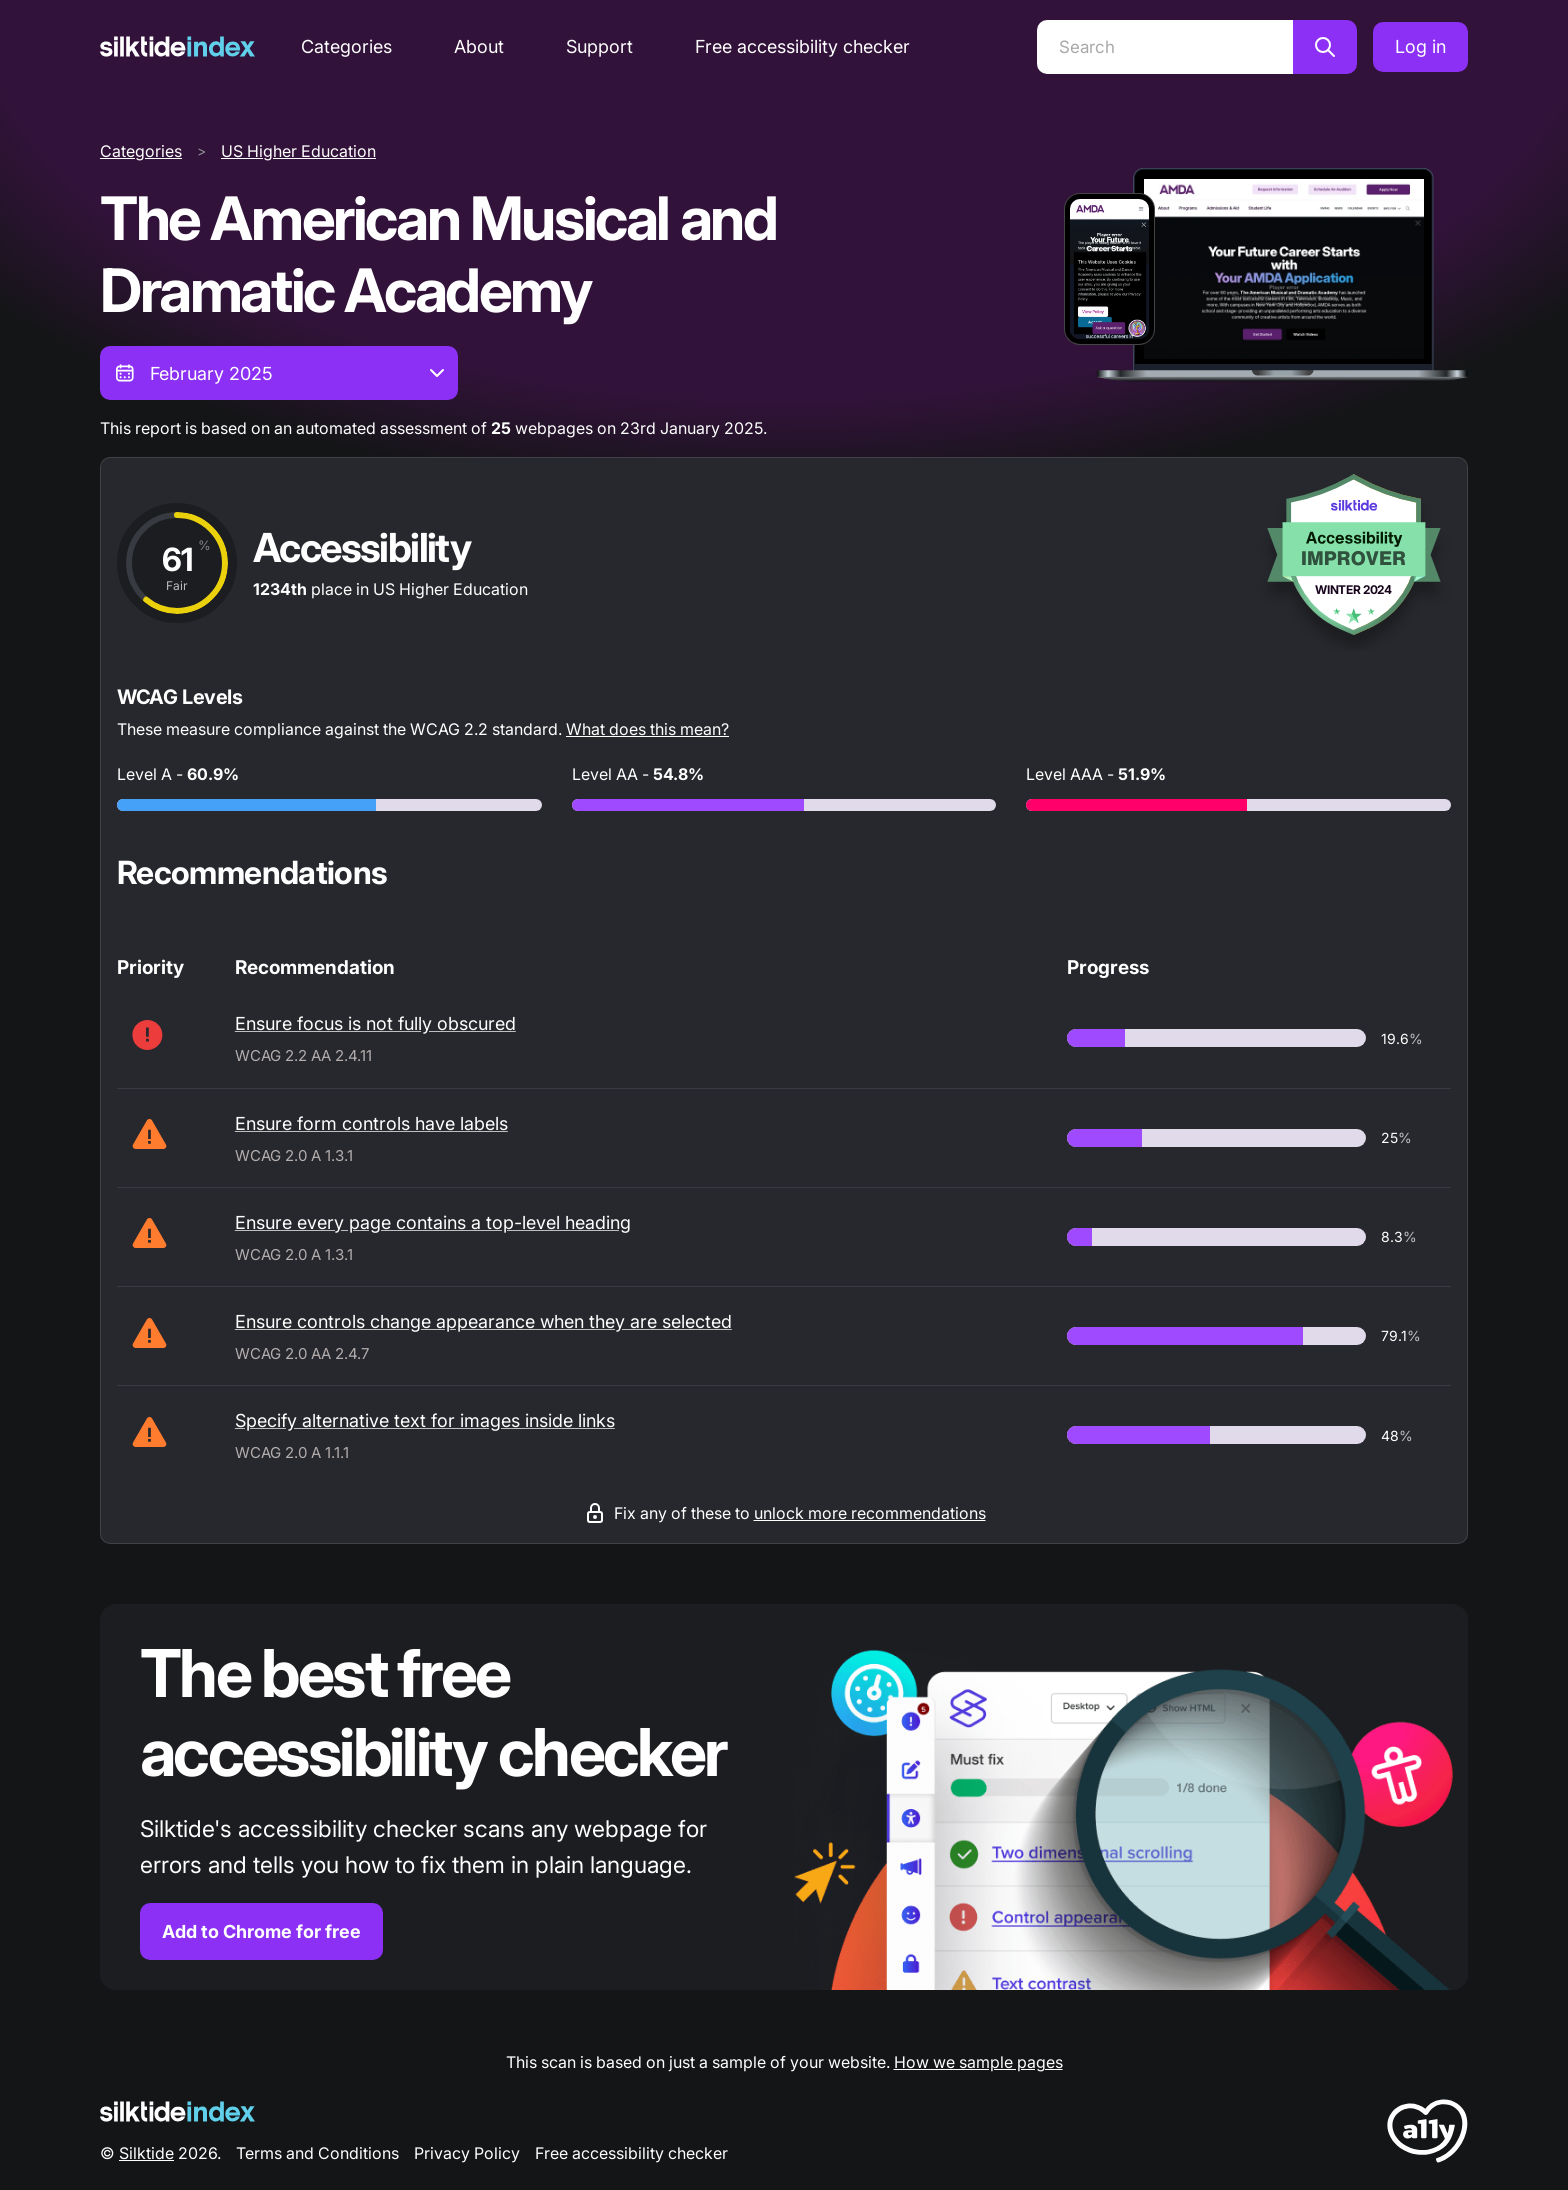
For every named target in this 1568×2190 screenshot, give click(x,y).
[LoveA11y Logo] (1427, 2134)
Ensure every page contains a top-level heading (433, 1222)
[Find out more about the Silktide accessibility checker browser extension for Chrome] (784, 1797)
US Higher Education (298, 151)
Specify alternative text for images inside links (425, 1420)
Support (599, 46)
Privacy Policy (467, 2153)
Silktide (146, 2153)
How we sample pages (978, 2062)
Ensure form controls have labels (371, 1123)
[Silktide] (177, 46)
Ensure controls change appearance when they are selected (483, 1321)
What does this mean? (647, 729)
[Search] (1165, 47)
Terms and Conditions (317, 2153)
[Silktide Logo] (177, 2111)
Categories (346, 46)
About (479, 46)
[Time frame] (279, 373)
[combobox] (279, 373)
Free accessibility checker (802, 46)
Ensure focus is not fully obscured (375, 1023)
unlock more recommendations (870, 1513)
